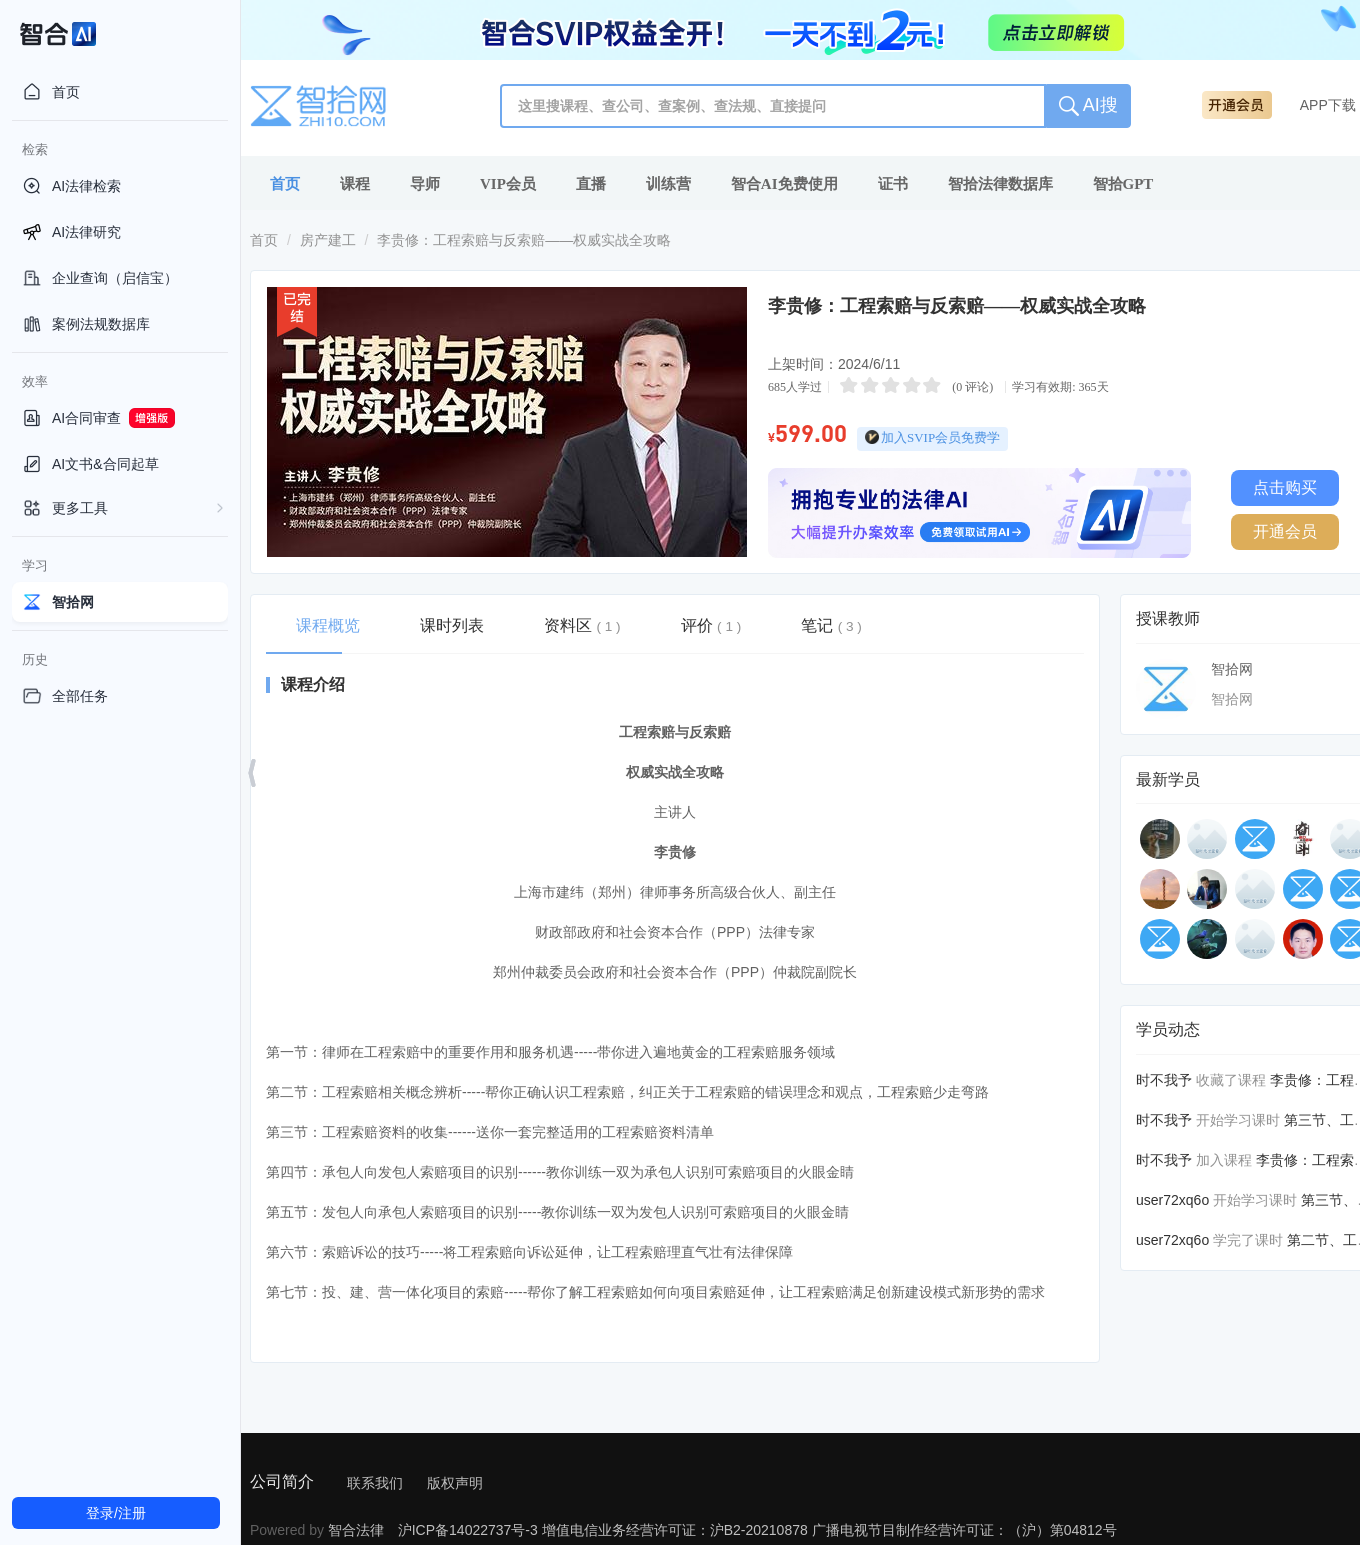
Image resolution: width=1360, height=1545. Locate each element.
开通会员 (1285, 531)
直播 (591, 184)
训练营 (668, 184)
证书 (893, 184)
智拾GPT (1123, 184)
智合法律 (356, 1530)
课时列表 (452, 625)
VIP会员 (508, 184)
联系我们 (375, 1483)
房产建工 (328, 240)
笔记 (831, 625)
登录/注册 (116, 1513)
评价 (711, 625)
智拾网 (1232, 669)
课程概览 (328, 625)
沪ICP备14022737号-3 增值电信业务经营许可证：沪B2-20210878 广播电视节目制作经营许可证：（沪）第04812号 (757, 1530)
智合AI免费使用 (784, 184)
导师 (425, 184)
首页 (285, 184)
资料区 (582, 625)
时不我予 (1164, 1080)
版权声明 (455, 1483)
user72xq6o (1172, 1200)
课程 (355, 184)
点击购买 (1285, 487)
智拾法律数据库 (1000, 184)
